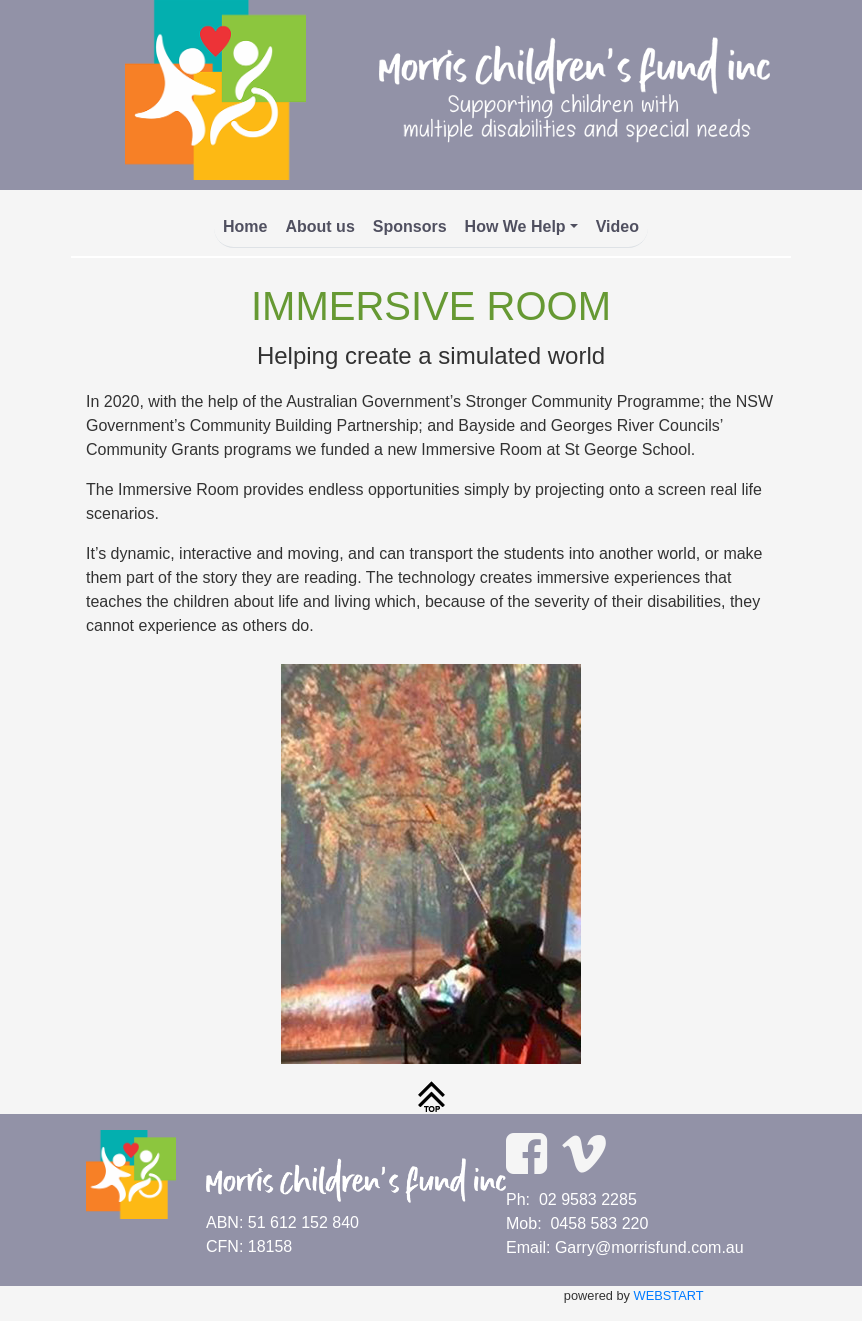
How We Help (515, 226)
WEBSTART (669, 1295)
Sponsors (410, 226)
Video (617, 226)
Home (245, 226)
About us (319, 226)
